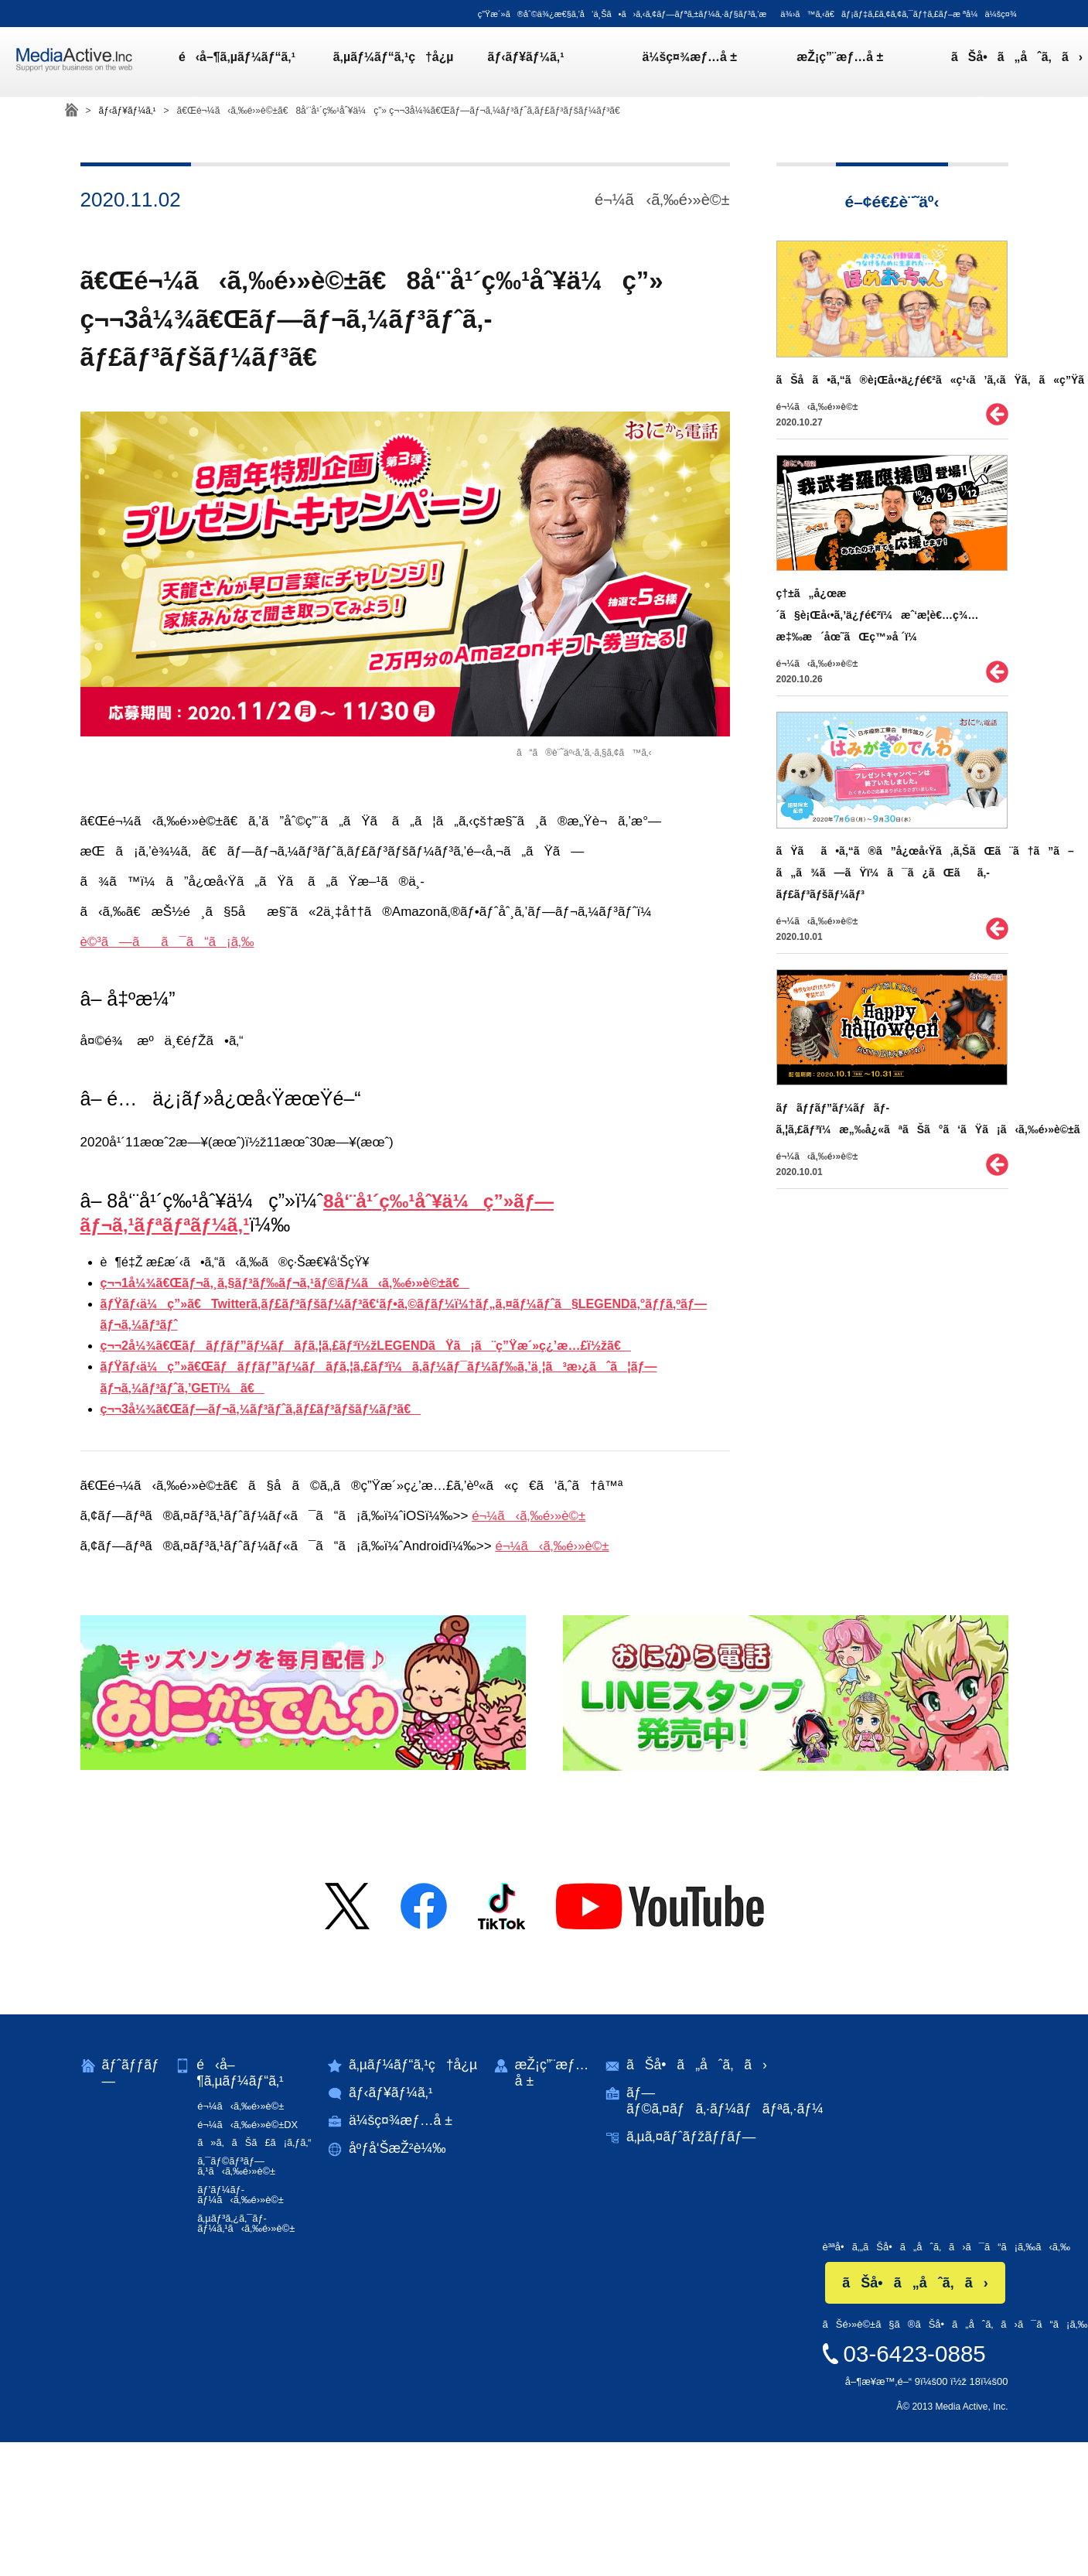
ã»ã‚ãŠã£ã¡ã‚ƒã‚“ (256, 2142)
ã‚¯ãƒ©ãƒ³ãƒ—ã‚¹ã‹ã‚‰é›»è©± (238, 2165)
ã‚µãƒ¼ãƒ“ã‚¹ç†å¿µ (394, 62)
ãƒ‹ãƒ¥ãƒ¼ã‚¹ (516, 62)
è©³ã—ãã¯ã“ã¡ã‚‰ (168, 941)
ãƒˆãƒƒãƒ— (131, 2073)
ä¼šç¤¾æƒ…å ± (671, 62)
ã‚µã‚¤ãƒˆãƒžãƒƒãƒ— (698, 2138)
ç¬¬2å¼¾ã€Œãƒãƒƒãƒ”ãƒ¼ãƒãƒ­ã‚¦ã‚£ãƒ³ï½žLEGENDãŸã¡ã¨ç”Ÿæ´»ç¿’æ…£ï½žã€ (366, 1345)
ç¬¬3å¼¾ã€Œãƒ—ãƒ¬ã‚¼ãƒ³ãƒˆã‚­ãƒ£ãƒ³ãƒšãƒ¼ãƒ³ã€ (261, 1409)
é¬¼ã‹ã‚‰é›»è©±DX (249, 2125)
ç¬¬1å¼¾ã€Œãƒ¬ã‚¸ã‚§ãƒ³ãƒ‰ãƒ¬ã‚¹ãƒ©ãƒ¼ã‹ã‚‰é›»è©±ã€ (285, 1283)
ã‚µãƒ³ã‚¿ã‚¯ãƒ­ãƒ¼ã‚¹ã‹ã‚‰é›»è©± (248, 2221)
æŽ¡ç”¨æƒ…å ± (812, 62)
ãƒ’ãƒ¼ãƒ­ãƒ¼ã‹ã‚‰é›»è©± (242, 2193)
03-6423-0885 (914, 2350)
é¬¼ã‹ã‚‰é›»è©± (529, 1515)
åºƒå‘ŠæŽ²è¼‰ (400, 2149)
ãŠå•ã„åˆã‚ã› (979, 62)
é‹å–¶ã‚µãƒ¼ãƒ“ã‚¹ (246, 62)
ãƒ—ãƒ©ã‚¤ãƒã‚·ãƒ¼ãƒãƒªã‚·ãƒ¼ (732, 2101)
